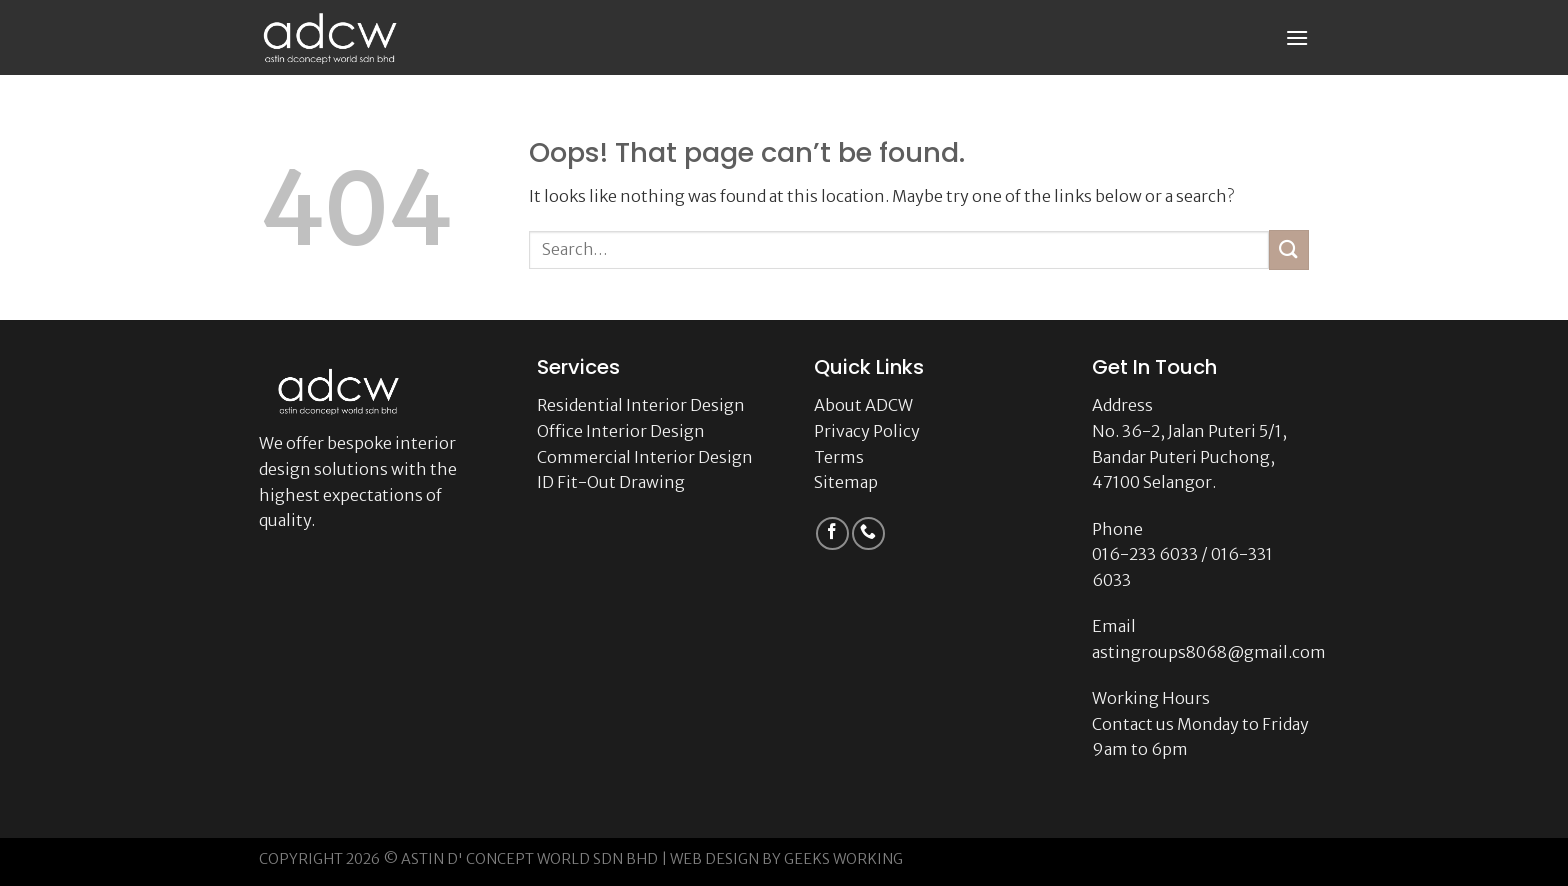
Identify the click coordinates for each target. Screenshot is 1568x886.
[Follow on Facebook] (832, 533)
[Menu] (1297, 37)
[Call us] (868, 533)
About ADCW (863, 405)
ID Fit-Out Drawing (611, 482)
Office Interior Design (621, 431)
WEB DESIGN (714, 859)
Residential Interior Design (641, 405)
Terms (839, 457)
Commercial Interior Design (645, 457)
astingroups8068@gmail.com (1209, 652)
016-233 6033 (1145, 554)
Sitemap (846, 482)
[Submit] (1289, 249)
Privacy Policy (867, 431)
